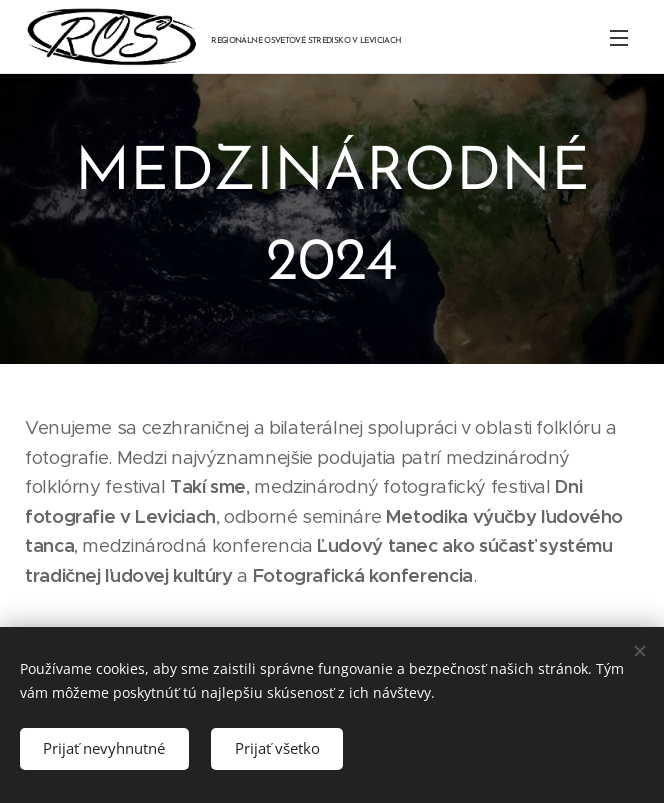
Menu (619, 38)
